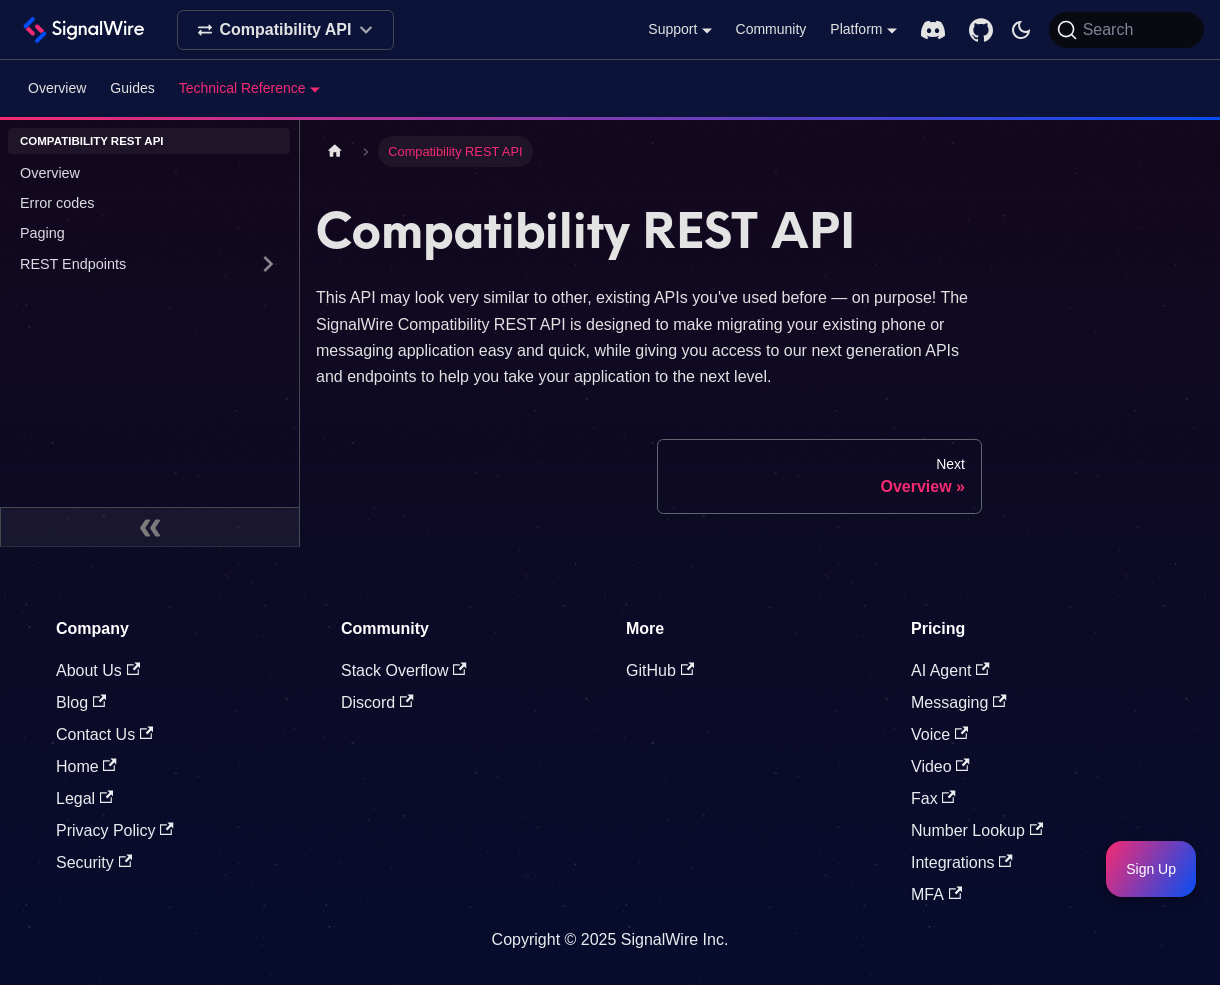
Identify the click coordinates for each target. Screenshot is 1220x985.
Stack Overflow (404, 670)
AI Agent (950, 670)
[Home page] (335, 151)
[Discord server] (933, 30)
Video (940, 766)
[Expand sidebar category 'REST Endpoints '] (268, 264)
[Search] (1126, 30)
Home (86, 766)
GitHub (660, 670)
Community (771, 29)
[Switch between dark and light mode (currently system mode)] (1021, 30)
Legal (84, 798)
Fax (933, 798)
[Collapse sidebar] (150, 527)
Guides (132, 88)
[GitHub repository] (981, 30)
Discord (377, 702)
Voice (939, 734)
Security (94, 862)
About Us (98, 670)
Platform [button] (856, 29)
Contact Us (104, 734)
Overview (57, 88)
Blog (81, 702)
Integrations (962, 862)
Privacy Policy (115, 830)
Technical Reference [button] (242, 88)
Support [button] (672, 29)
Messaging (959, 702)
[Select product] (286, 30)
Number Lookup (977, 830)
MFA (936, 894)
